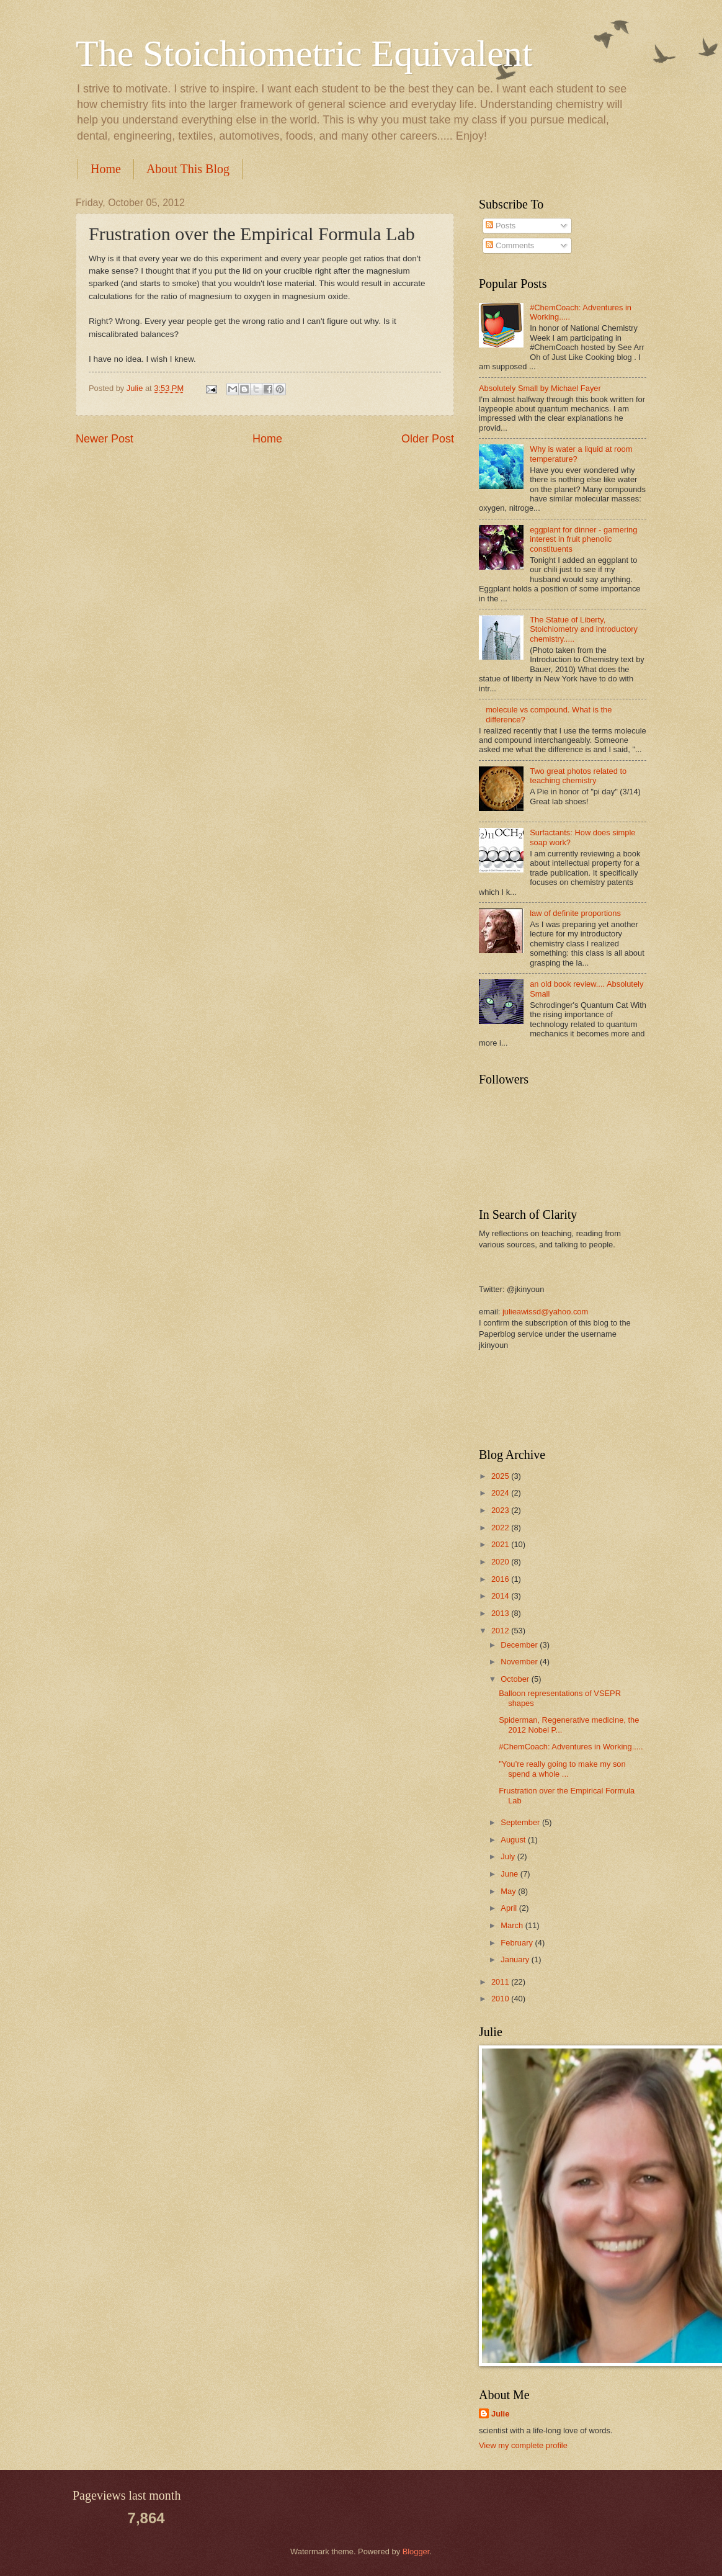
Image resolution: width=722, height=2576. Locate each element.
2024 (501, 1492)
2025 (501, 1476)
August (514, 1839)
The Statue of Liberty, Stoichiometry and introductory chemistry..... (584, 629)
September (521, 1822)
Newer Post (104, 439)
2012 (501, 1630)
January (516, 1959)
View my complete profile (523, 2445)
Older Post (427, 439)
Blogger (416, 2551)
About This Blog (188, 169)
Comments (510, 245)
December (520, 1644)
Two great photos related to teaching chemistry (578, 775)
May (509, 1891)
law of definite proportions (575, 913)
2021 (501, 1544)
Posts (500, 225)
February (518, 1942)
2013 (501, 1613)
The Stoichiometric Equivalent (304, 53)
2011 (501, 1981)
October (516, 1679)
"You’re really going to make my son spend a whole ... (562, 1768)
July (509, 1856)
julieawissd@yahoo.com (545, 1311)
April (510, 1908)
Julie (500, 2413)
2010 (501, 1998)
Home (106, 169)
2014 (501, 1595)
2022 (501, 1527)
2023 (501, 1510)
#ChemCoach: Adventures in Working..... (571, 1746)
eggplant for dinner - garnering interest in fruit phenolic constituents (583, 539)
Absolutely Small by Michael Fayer (540, 388)
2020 (501, 1561)
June (510, 1873)
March (513, 1925)
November (520, 1661)
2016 (501, 1579)
